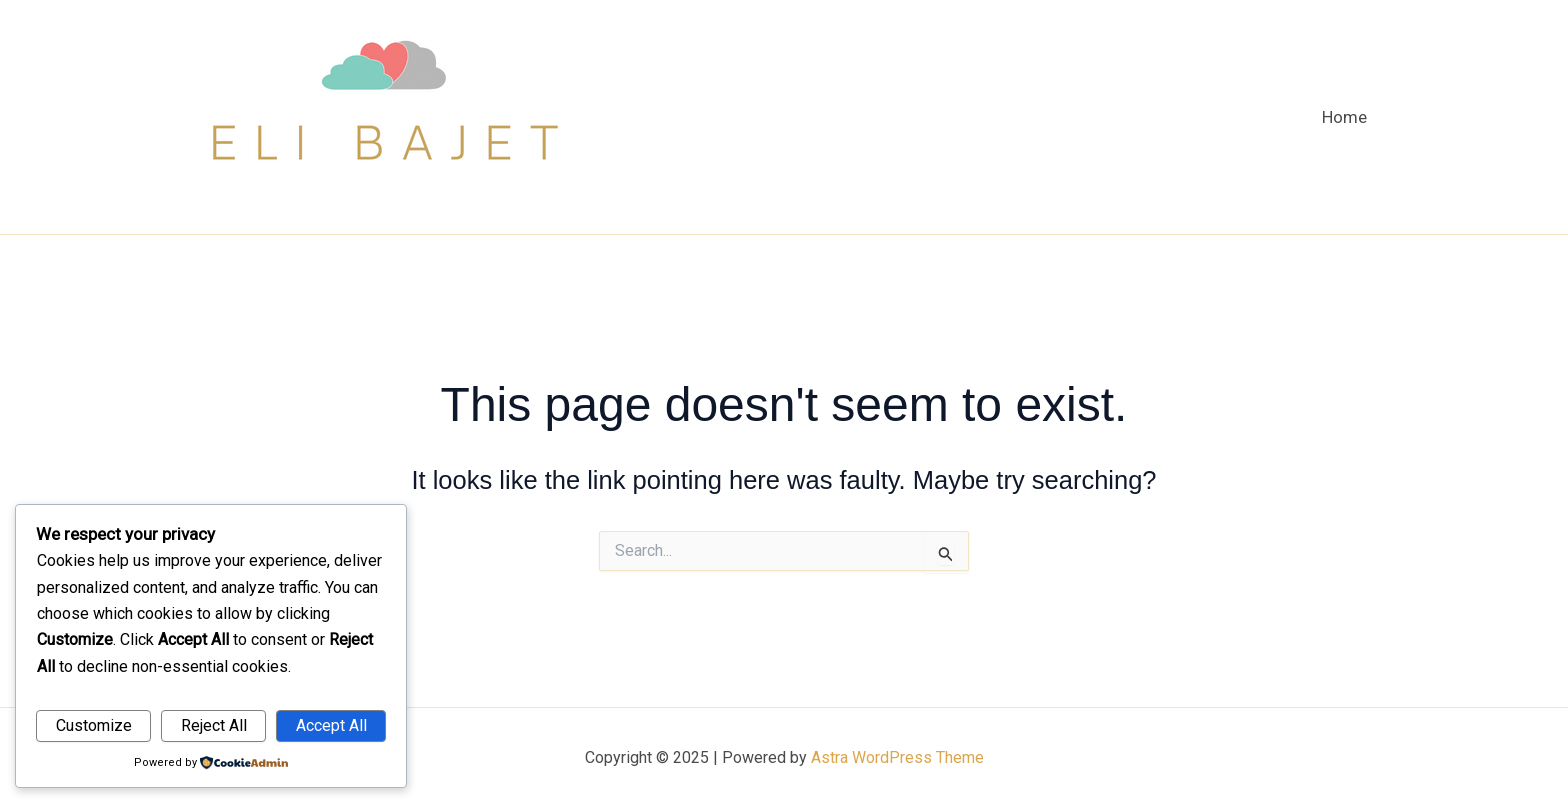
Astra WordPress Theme (897, 757)
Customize (94, 725)
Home (1344, 117)
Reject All (214, 725)
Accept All (331, 725)
